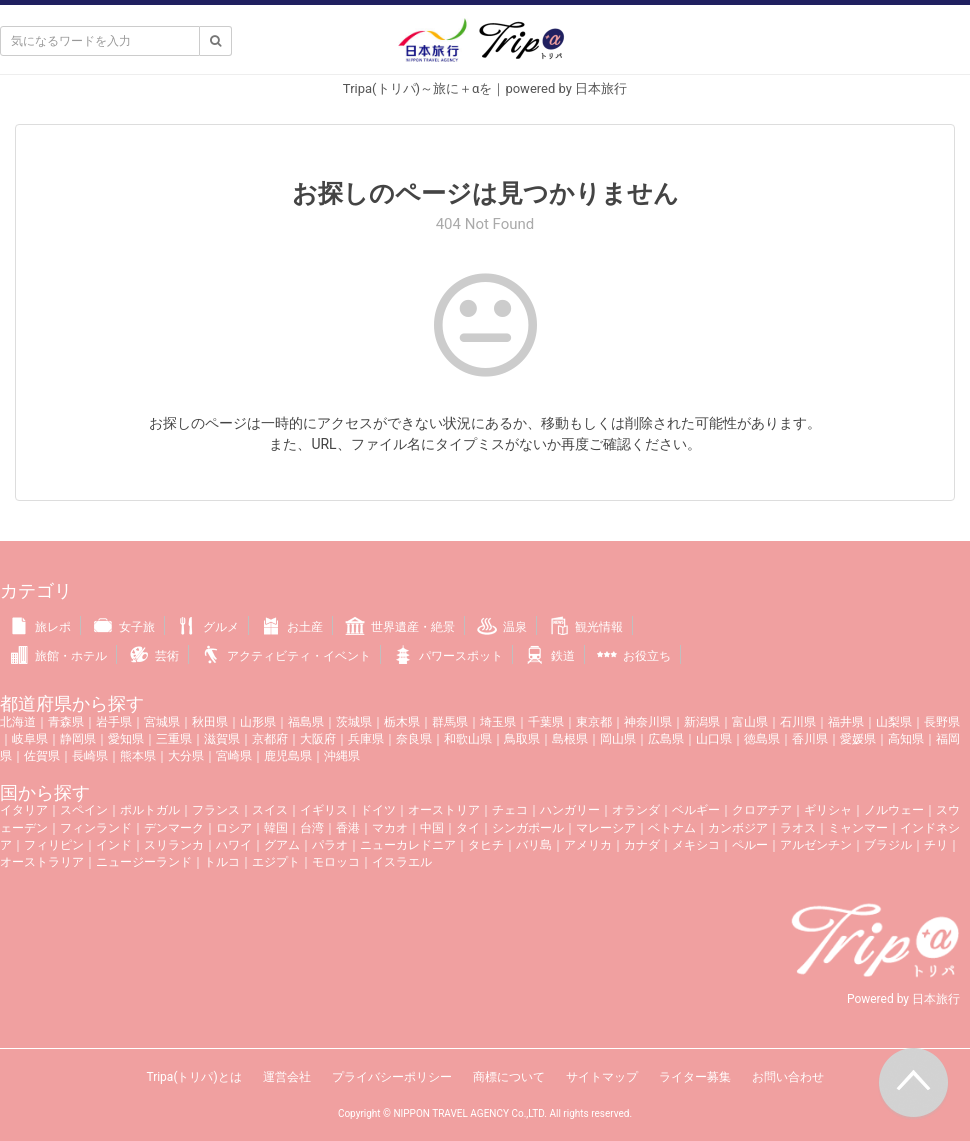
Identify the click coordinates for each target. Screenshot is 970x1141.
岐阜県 (30, 739)
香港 (348, 828)
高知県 (906, 739)
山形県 (258, 722)
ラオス (798, 828)
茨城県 (354, 722)
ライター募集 (695, 1077)
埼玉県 (498, 722)
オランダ (636, 810)
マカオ (390, 828)
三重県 (174, 739)
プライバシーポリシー (392, 1077)
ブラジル (888, 845)
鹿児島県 (288, 756)
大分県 (186, 756)
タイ (468, 828)
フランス (216, 810)
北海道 (18, 722)
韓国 (276, 828)
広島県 (666, 739)
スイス (270, 810)
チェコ (510, 810)
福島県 (306, 722)
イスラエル (402, 862)
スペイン (84, 810)
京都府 (270, 739)
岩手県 (114, 722)
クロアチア (762, 810)
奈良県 (414, 739)
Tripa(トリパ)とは (193, 1077)
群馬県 (450, 722)
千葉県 (546, 722)
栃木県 (402, 722)
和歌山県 (468, 739)
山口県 (714, 739)
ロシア (234, 828)
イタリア (24, 810)
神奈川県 (648, 722)
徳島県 (762, 739)
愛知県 (126, 739)
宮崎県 (234, 756)
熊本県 (138, 756)
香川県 (810, 739)
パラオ (330, 845)
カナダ (642, 845)
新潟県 (702, 722)
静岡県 (78, 739)
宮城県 (162, 722)
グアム (282, 845)
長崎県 (90, 756)
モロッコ (336, 862)
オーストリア (444, 810)
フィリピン (54, 845)
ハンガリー (570, 810)
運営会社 (287, 1077)
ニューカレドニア (408, 845)
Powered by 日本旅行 (903, 999)
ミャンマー (858, 828)
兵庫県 (366, 739)
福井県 (846, 722)
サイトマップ (602, 1077)
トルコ (222, 862)
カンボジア (738, 828)
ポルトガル (150, 810)
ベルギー (696, 810)
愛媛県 (858, 739)
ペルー (750, 845)
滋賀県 (222, 739)
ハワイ (234, 845)
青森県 (66, 722)
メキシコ (696, 845)
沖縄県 (342, 756)
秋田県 (210, 722)
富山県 (750, 722)
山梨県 (894, 722)
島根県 (570, 739)
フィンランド (96, 828)
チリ (936, 845)
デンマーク (174, 828)
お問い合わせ (788, 1077)
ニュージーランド (144, 862)
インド (114, 845)
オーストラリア (42, 862)
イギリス (324, 810)
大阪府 (318, 739)
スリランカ (174, 845)
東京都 (594, 722)
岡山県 (618, 739)
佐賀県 (42, 756)
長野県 (942, 722)
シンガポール (528, 828)
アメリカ (588, 845)
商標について (509, 1077)
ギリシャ (828, 810)
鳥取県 (522, 739)
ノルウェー (894, 810)
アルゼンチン (816, 845)
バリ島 (534, 845)
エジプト (276, 862)
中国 (432, 828)
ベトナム (672, 828)
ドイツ (378, 810)
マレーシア (606, 828)
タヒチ (486, 845)
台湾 (312, 828)
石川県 (798, 722)
